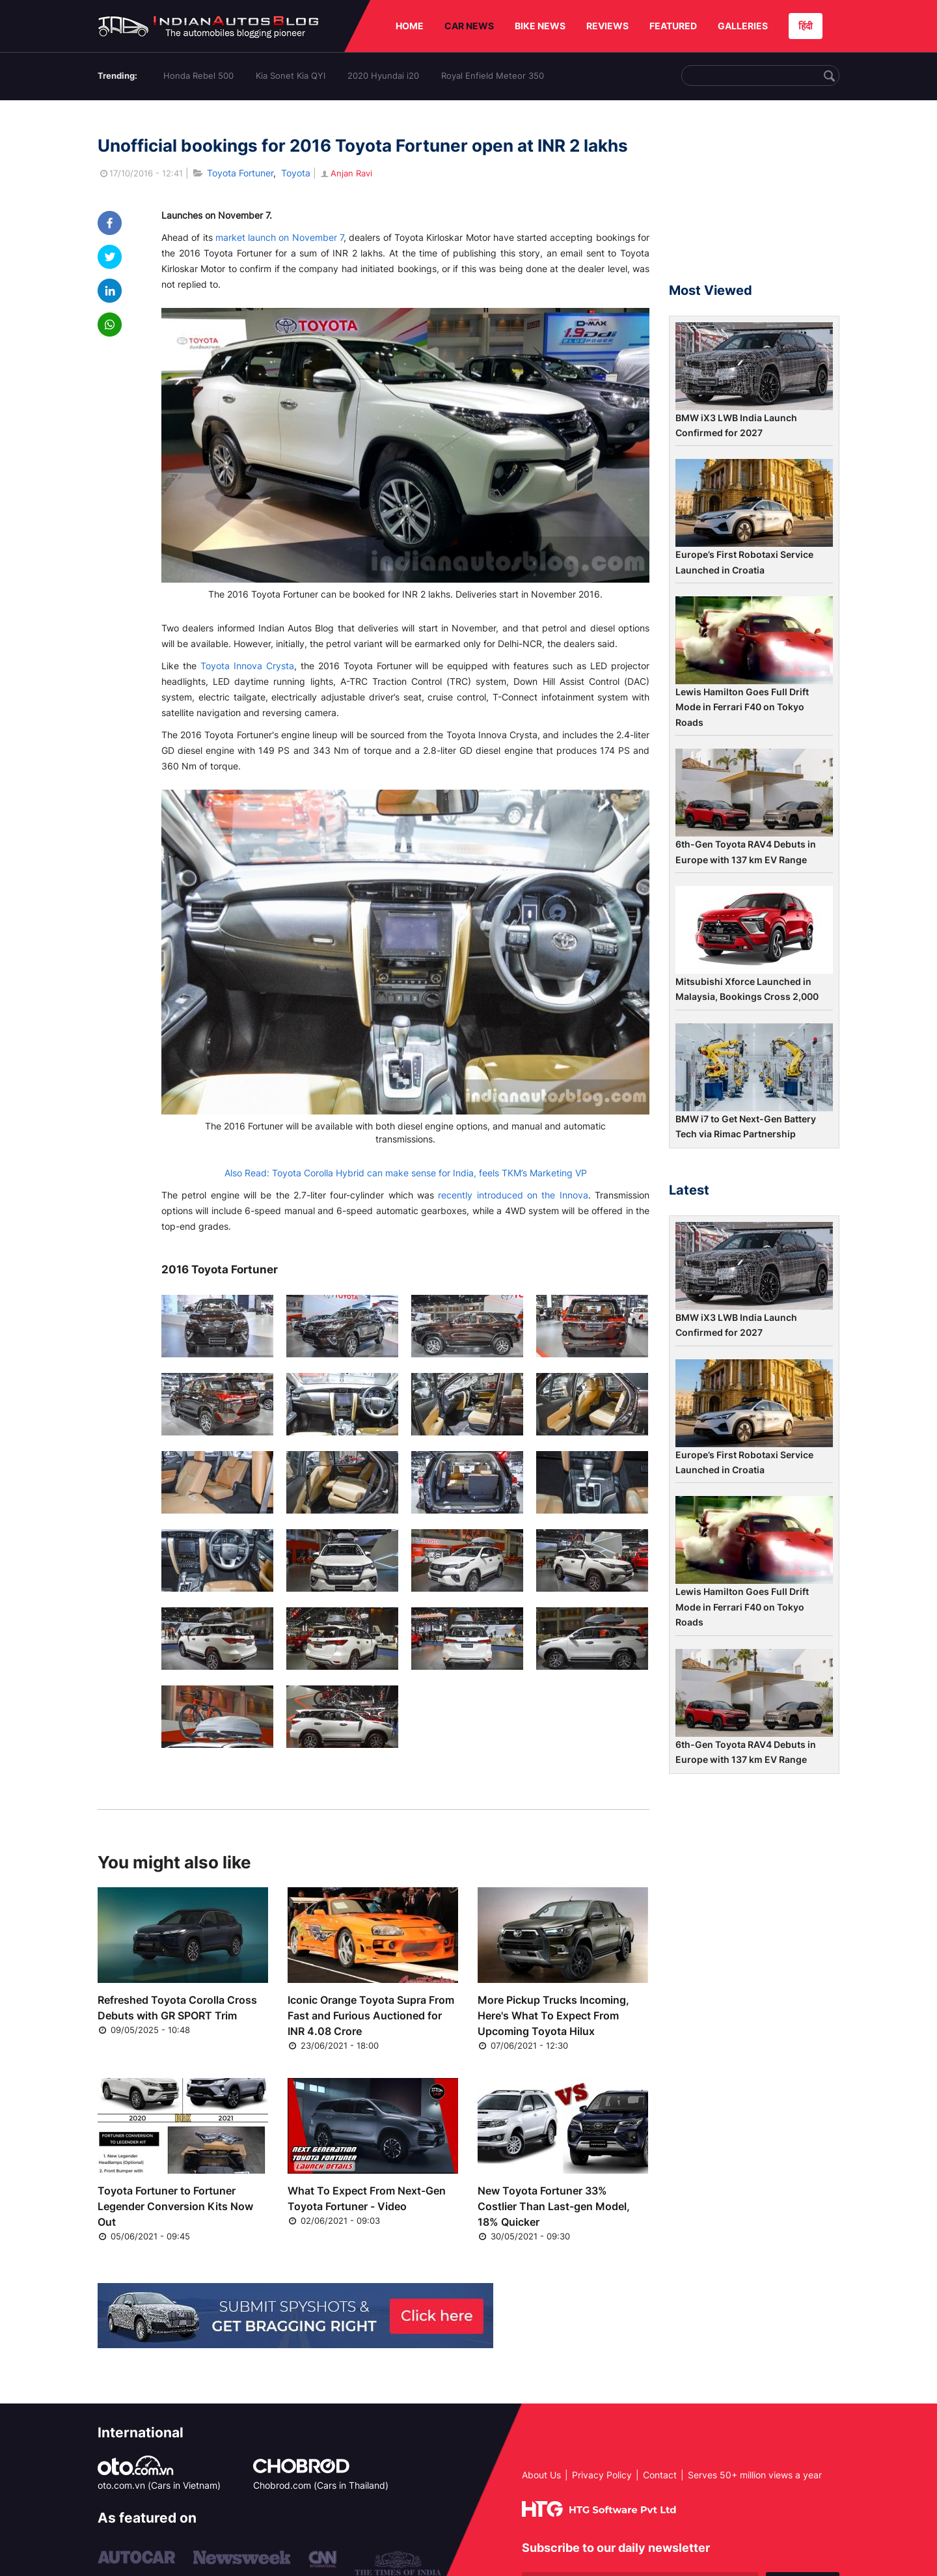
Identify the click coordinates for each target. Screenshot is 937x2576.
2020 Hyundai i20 (383, 75)
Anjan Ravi (345, 173)
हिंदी (805, 25)
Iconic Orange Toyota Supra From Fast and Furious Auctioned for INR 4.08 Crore (371, 2015)
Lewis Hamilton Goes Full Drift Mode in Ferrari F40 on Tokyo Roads (742, 707)
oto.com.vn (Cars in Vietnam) (159, 2485)
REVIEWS (607, 25)
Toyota (295, 172)
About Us (541, 2474)
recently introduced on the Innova (513, 1194)
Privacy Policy (602, 2474)
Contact (660, 2474)
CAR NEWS (469, 25)
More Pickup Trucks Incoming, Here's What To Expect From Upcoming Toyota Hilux (553, 2015)
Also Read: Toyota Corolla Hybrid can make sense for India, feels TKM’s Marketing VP (405, 1172)
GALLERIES (743, 25)
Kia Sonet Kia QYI (290, 75)
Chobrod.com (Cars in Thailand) (320, 2485)
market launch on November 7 (279, 237)
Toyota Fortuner (240, 172)
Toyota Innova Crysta (247, 665)
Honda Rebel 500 (198, 75)
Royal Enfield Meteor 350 (492, 75)
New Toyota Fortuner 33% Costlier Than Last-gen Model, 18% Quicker (554, 2206)
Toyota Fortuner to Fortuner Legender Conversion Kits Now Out (175, 2206)
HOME (410, 25)
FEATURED (673, 25)
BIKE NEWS (540, 25)
